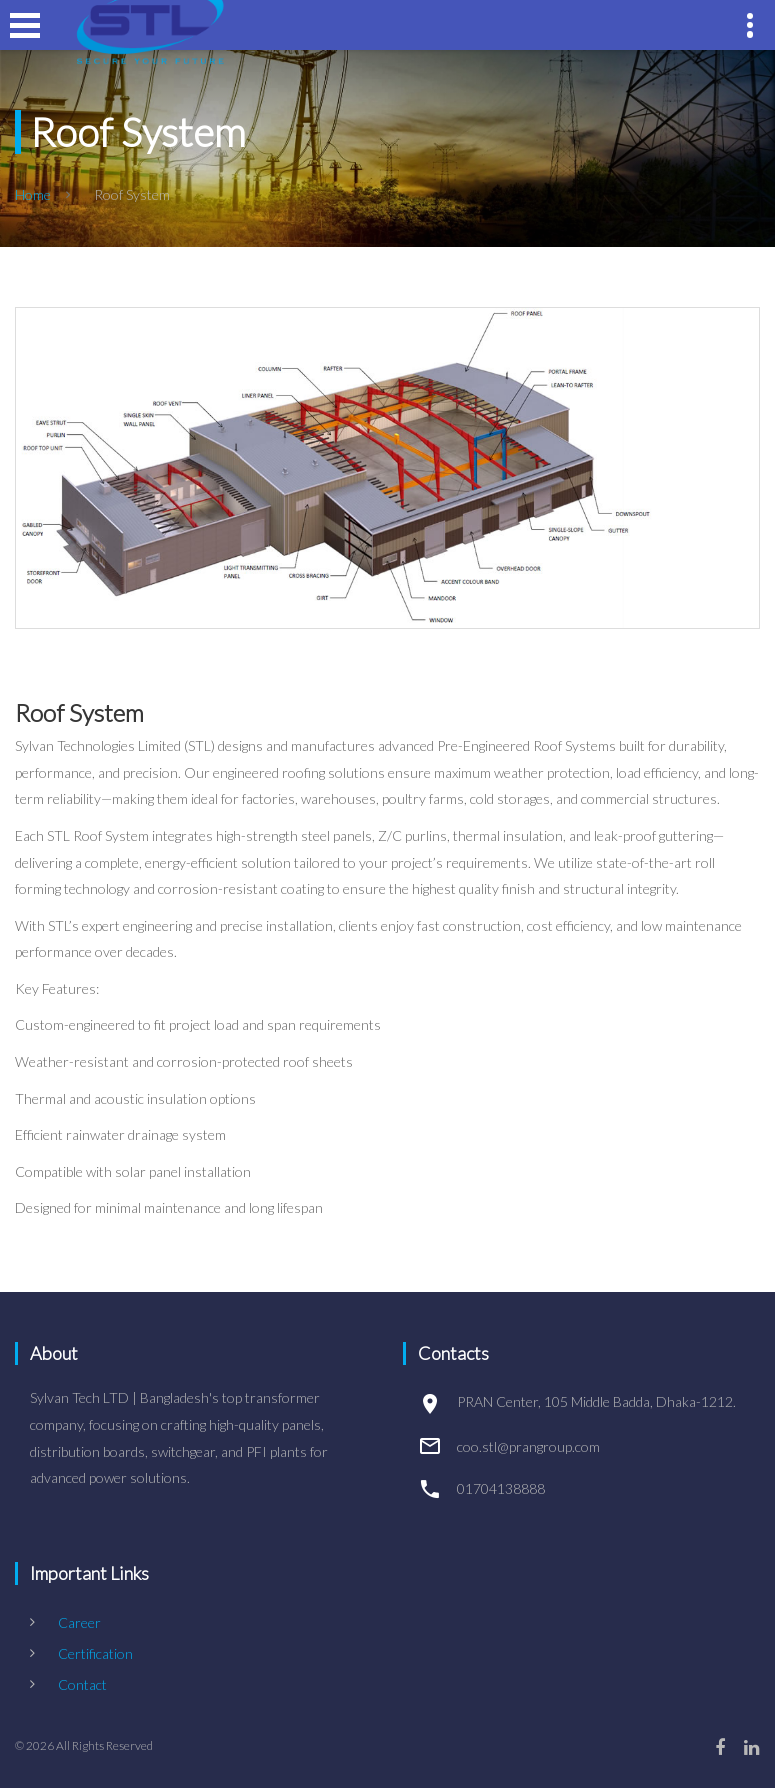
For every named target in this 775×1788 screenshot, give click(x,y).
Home (33, 194)
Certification (95, 1653)
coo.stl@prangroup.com (528, 1446)
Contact (82, 1684)
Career (79, 1622)
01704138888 (501, 1488)
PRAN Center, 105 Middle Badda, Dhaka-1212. (596, 1401)
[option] (387, 468)
